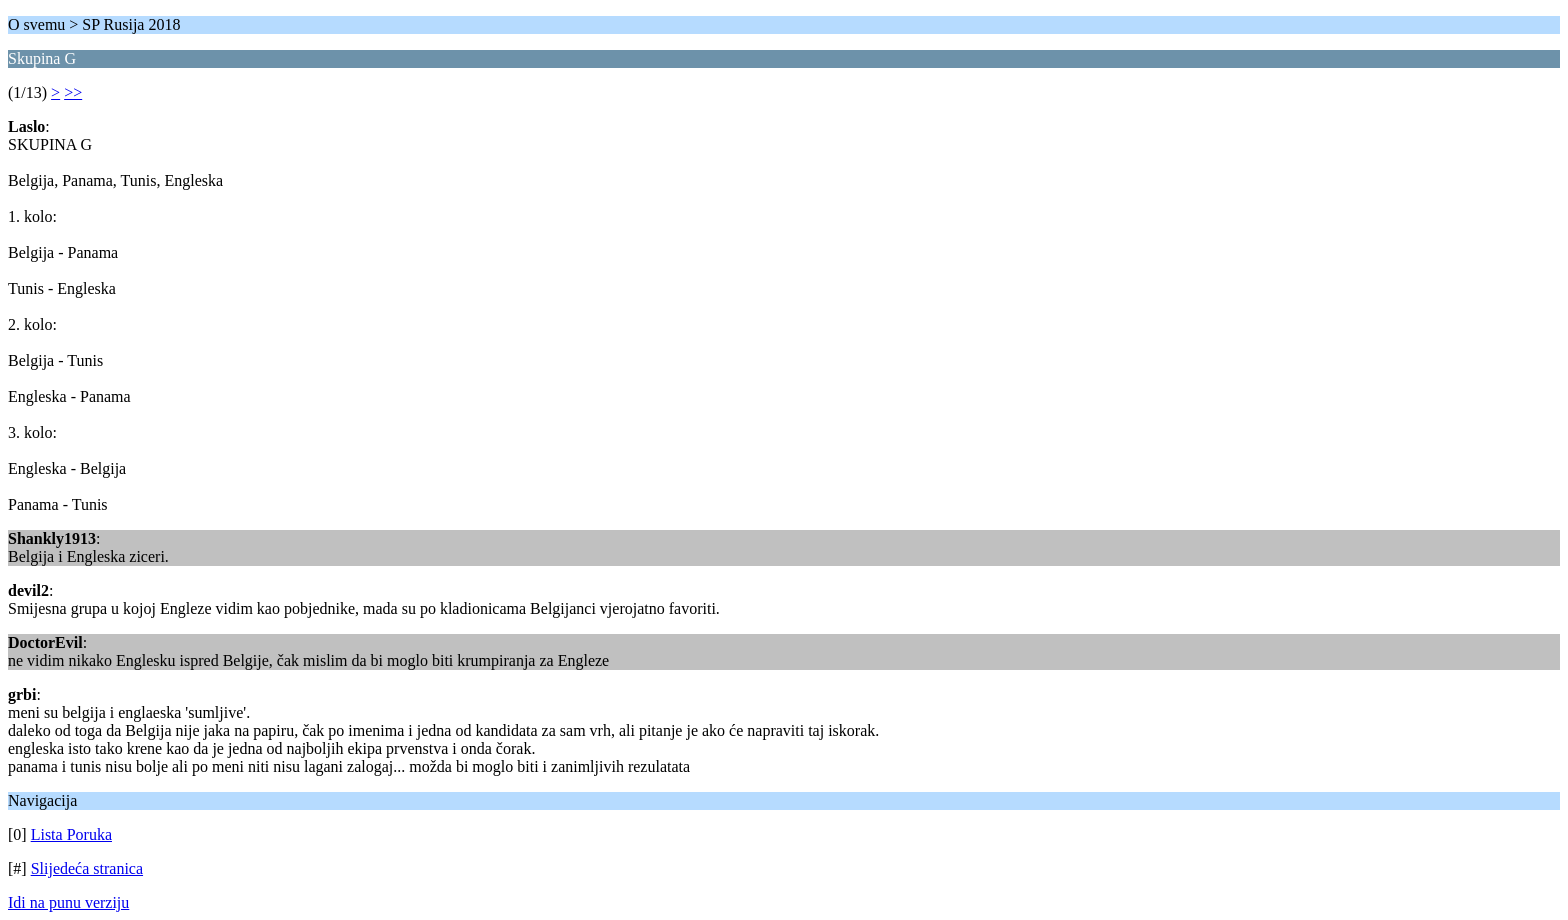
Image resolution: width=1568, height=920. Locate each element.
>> (73, 92)
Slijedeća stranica (87, 868)
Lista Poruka (71, 834)
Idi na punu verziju (68, 902)
